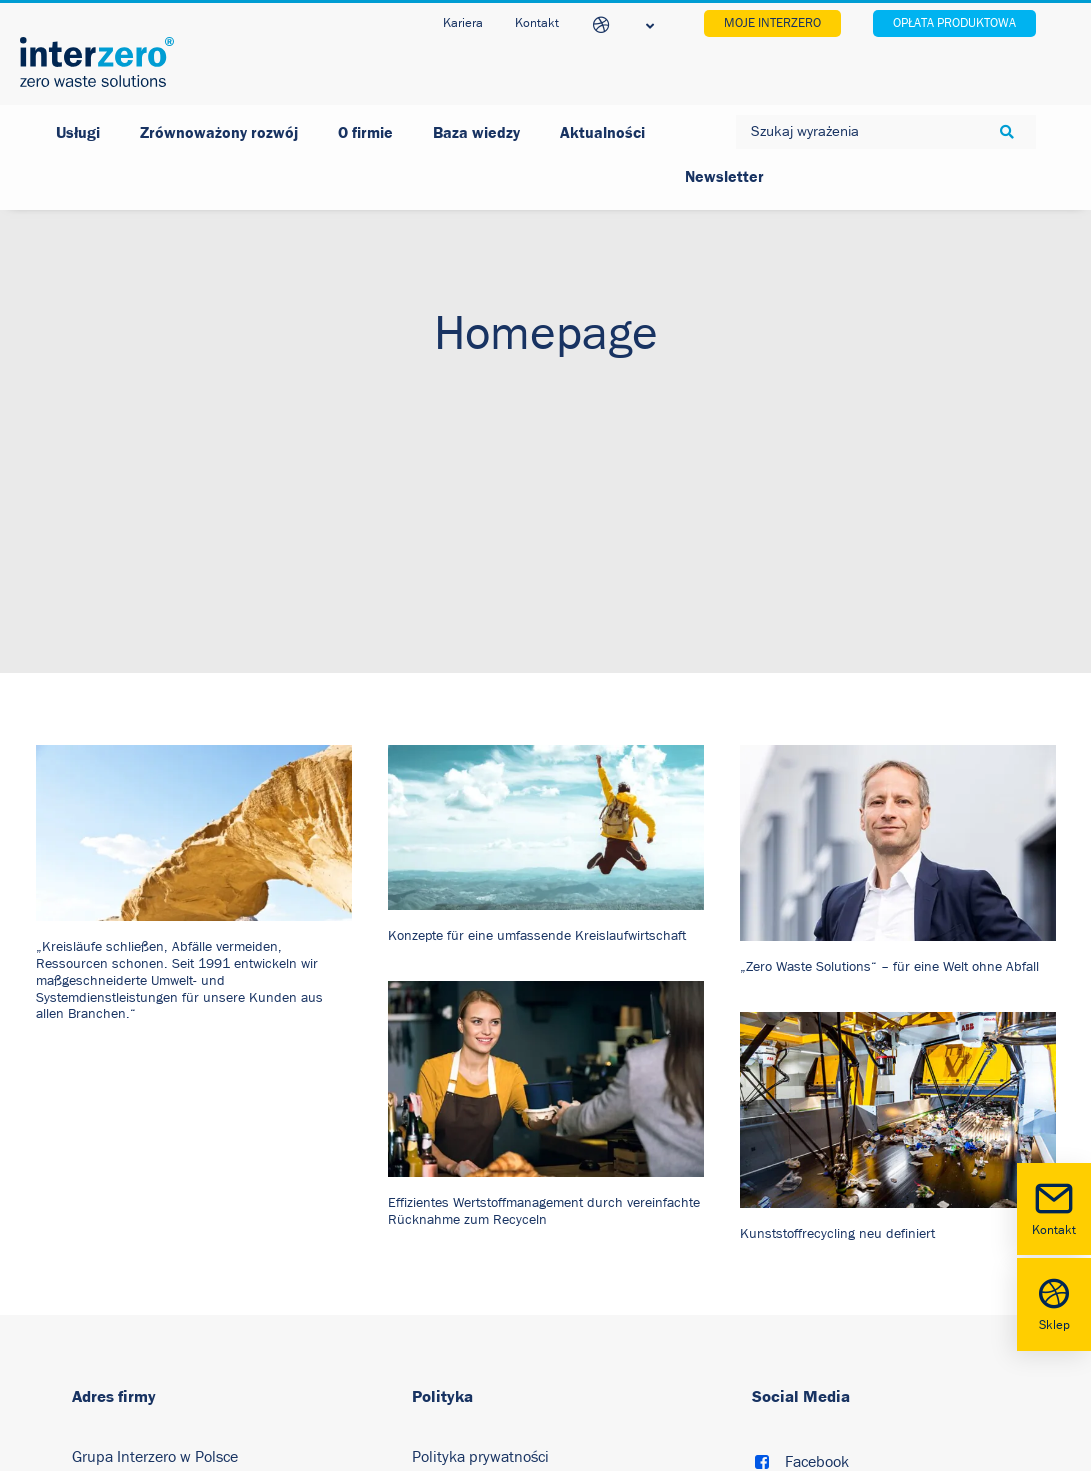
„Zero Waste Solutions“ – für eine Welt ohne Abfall (889, 893)
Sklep (1054, 1302)
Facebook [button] (817, 1388)
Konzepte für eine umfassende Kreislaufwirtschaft (537, 862)
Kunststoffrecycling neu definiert (837, 1160)
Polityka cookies (465, 1429)
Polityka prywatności (480, 1383)
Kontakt (1054, 1207)
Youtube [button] (813, 1456)
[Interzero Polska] (97, 62)
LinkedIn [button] (814, 1422)
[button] (194, 759)
